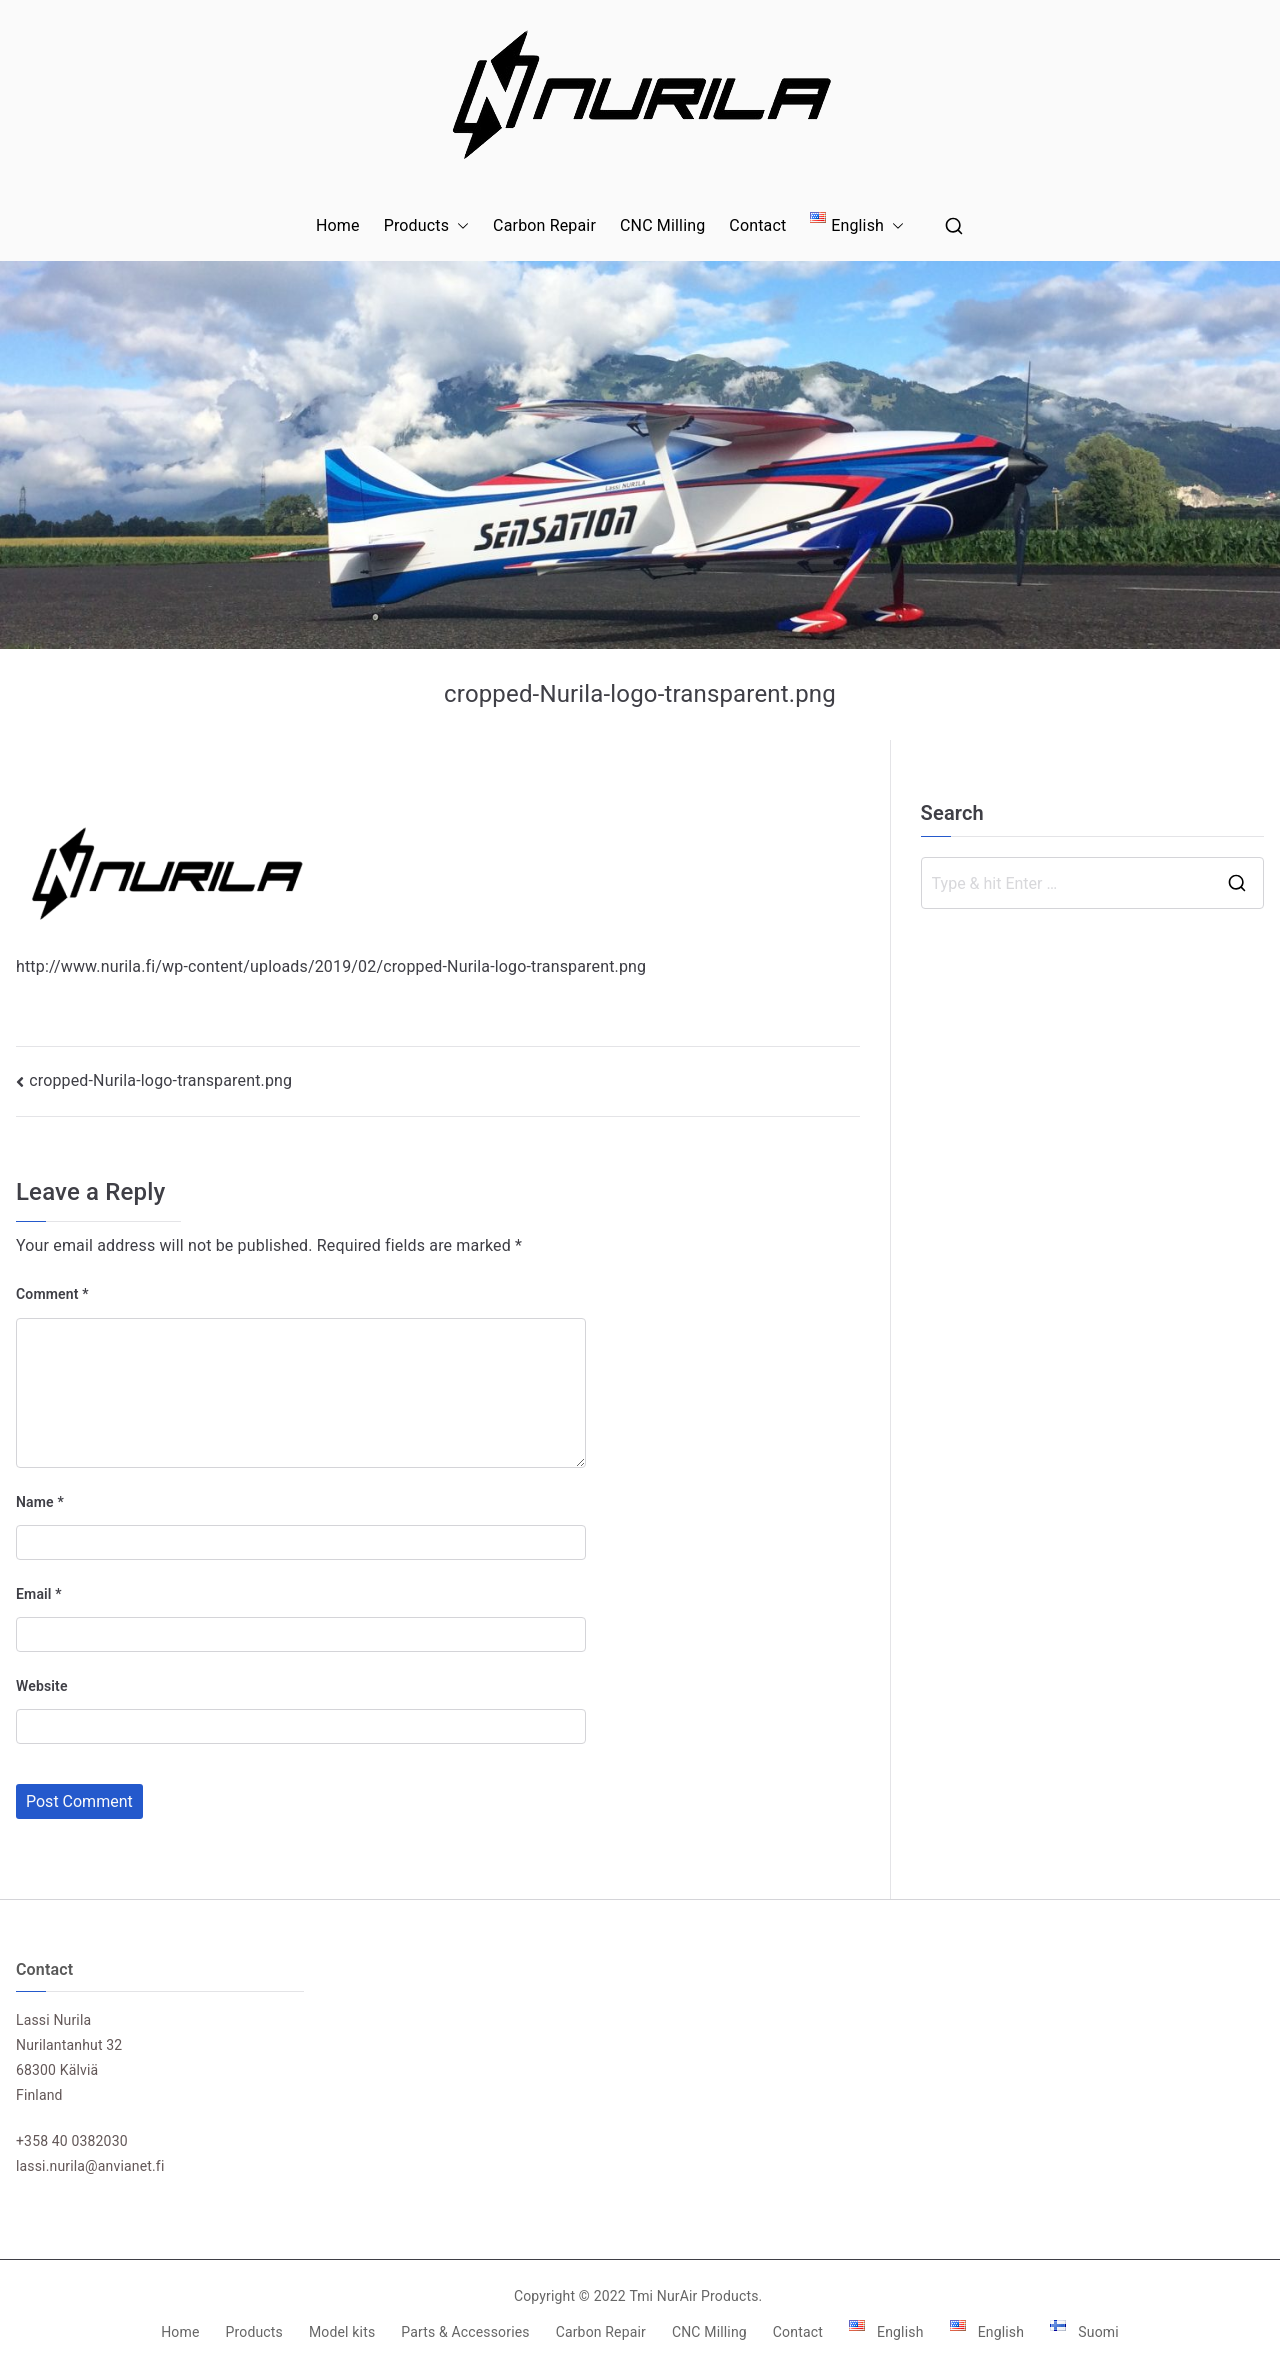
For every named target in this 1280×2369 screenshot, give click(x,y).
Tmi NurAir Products (693, 2296)
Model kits (342, 2332)
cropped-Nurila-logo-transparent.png (160, 1080)
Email (39, 1594)
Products (426, 226)
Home (338, 225)
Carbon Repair (544, 225)
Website (42, 1686)
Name (40, 1502)
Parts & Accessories (465, 2332)
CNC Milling (662, 225)
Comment (52, 1294)
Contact (757, 225)
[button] (459, 226)
